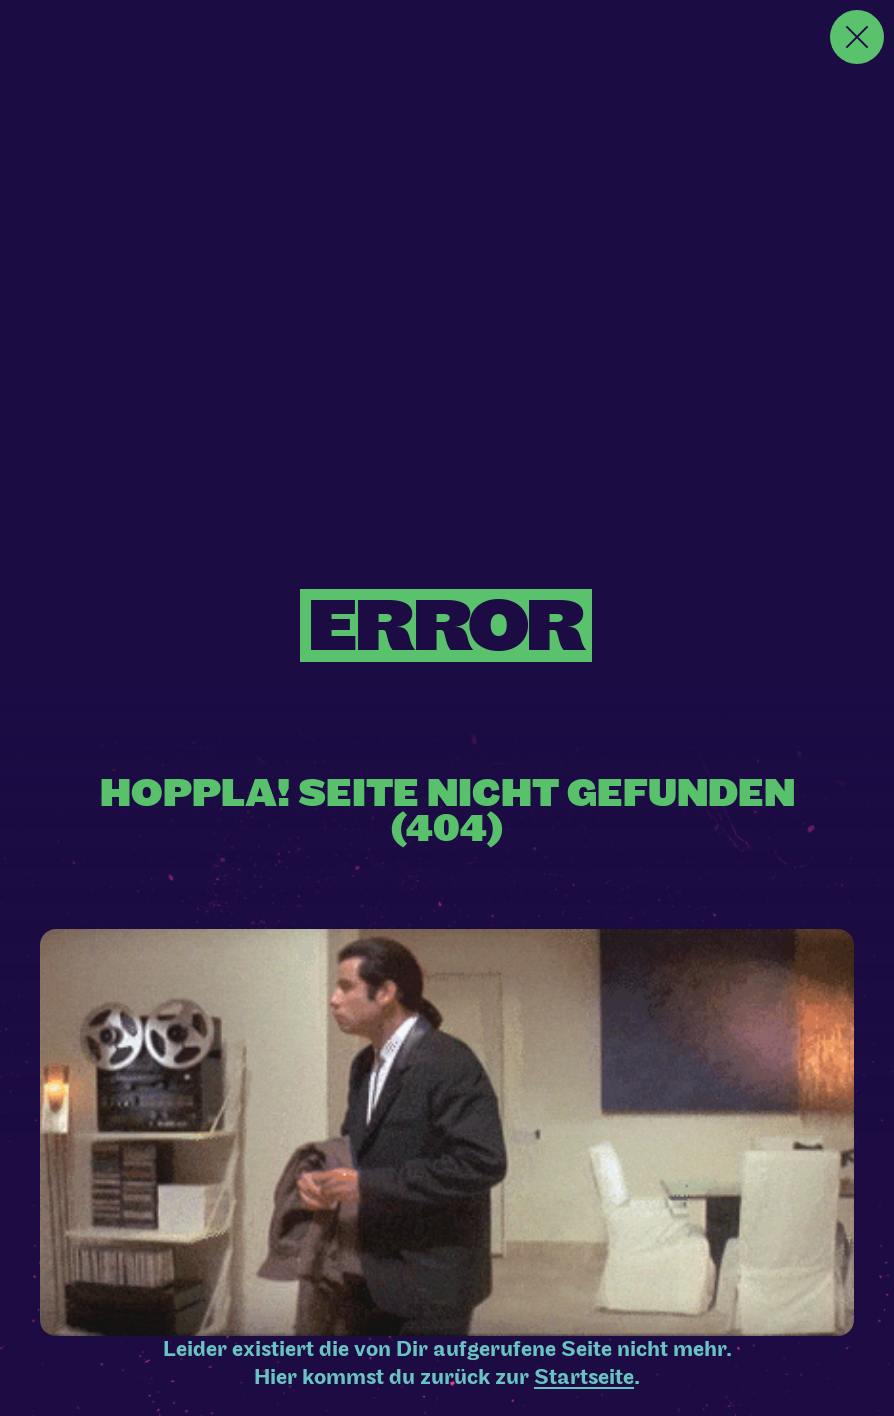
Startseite (584, 1377)
